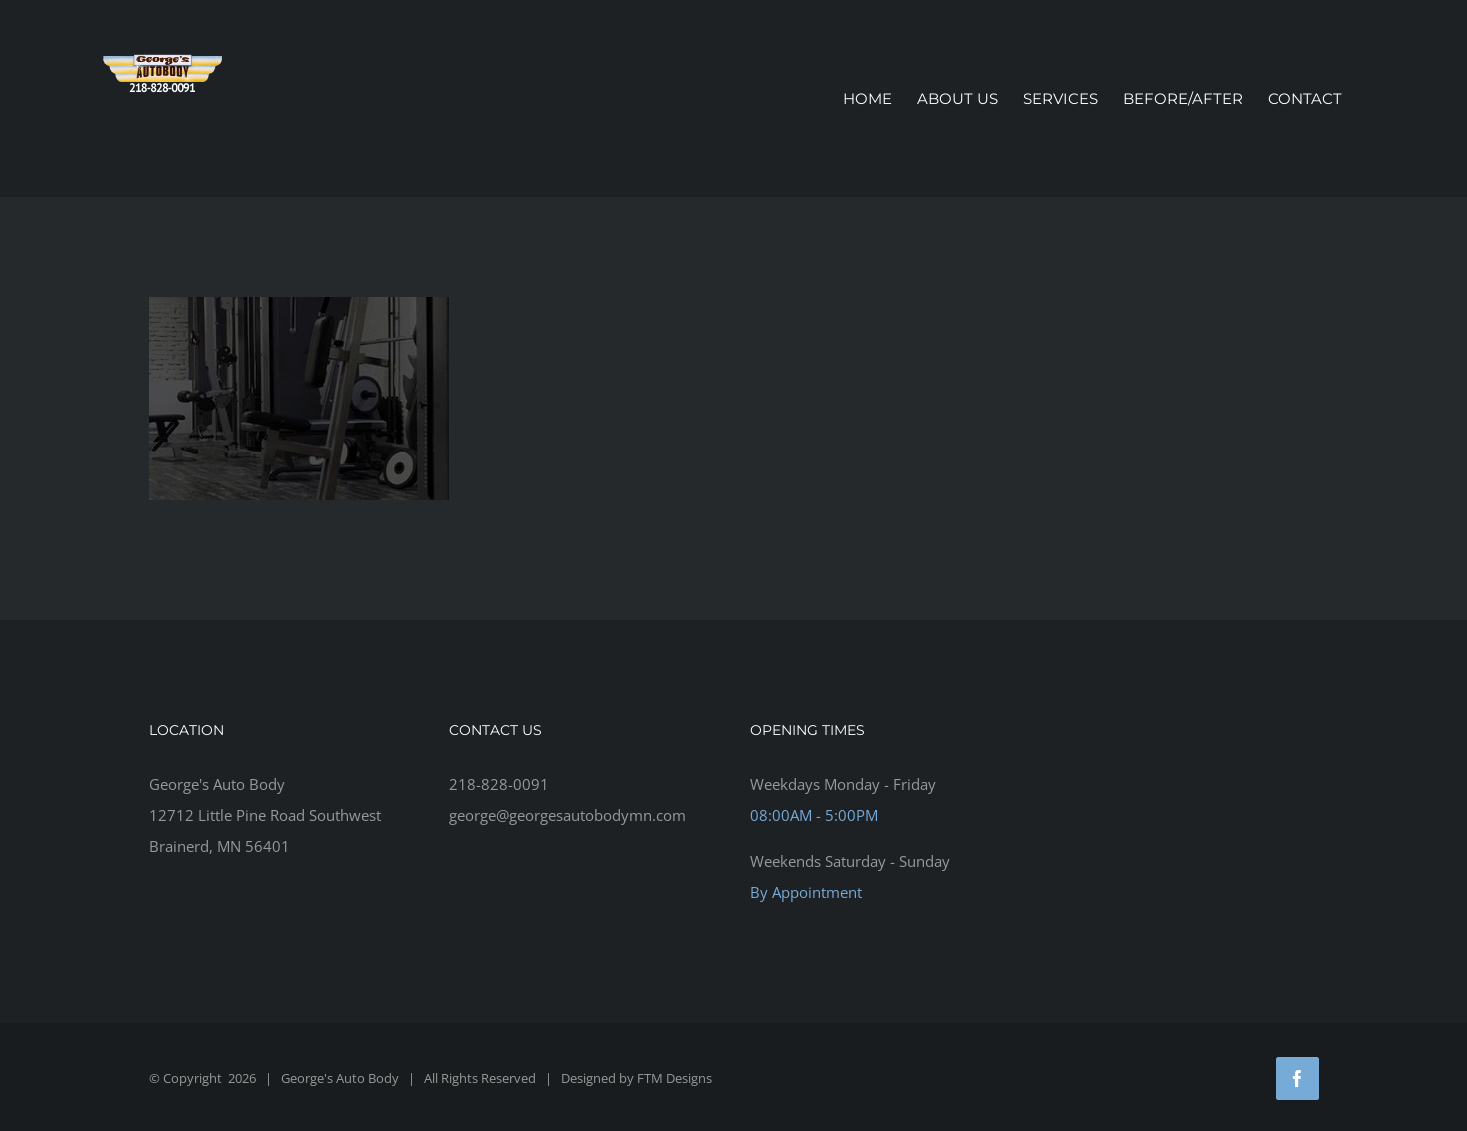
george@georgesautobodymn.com (567, 815)
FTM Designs (674, 1078)
